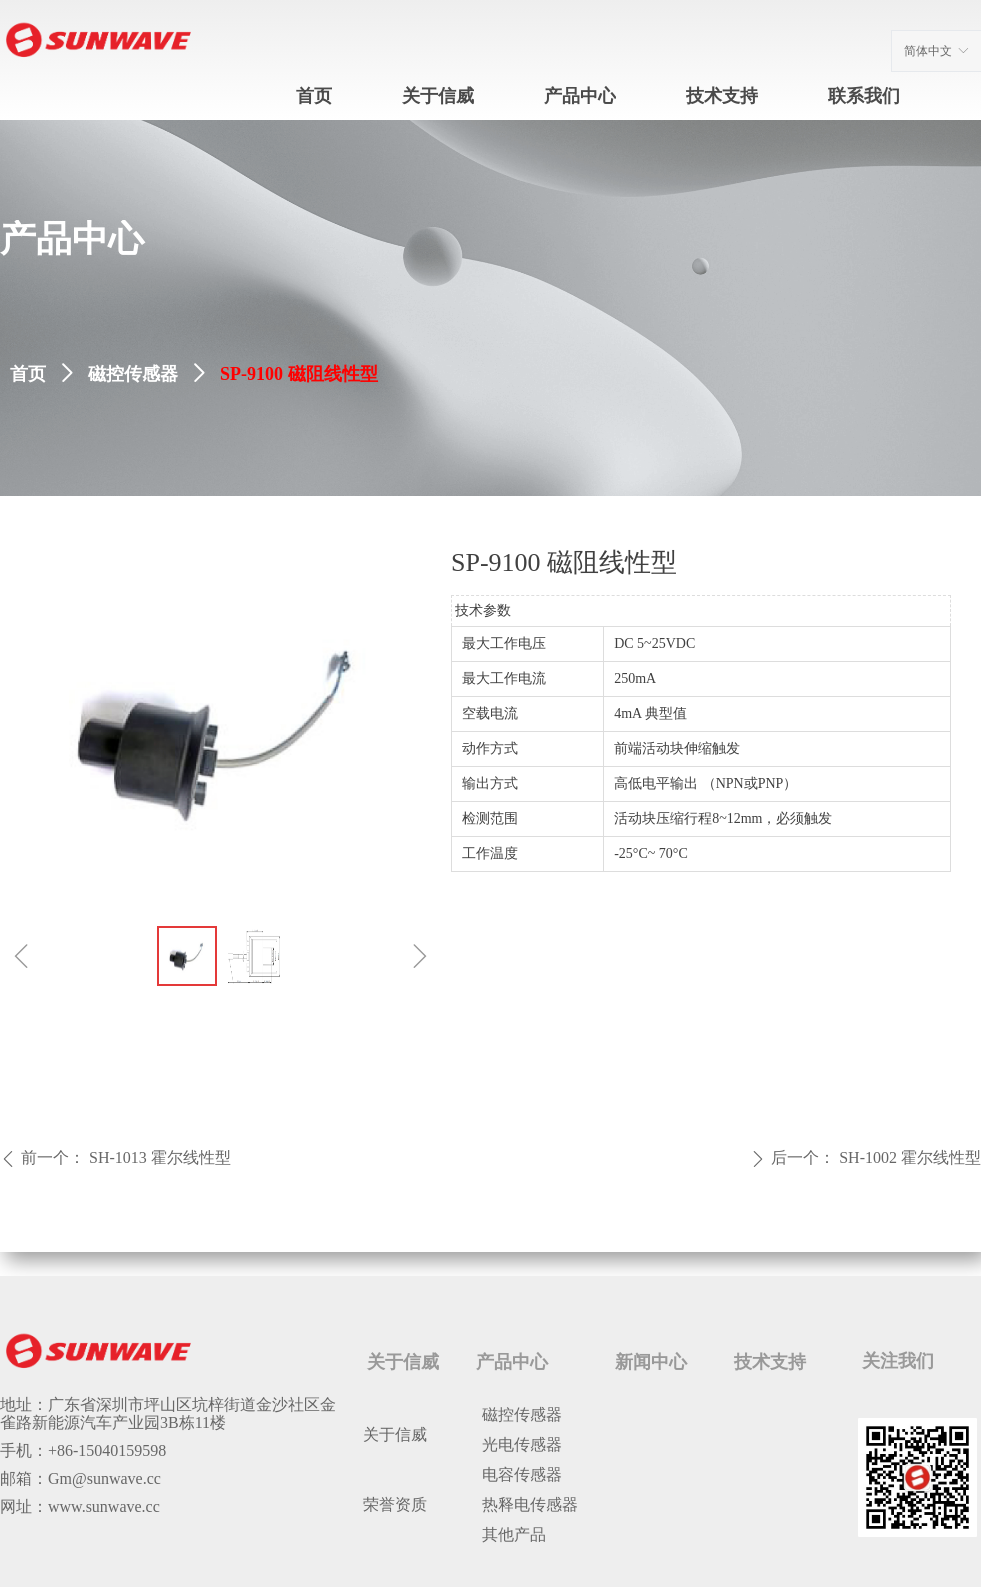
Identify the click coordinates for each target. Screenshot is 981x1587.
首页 (28, 374)
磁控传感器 (133, 374)
